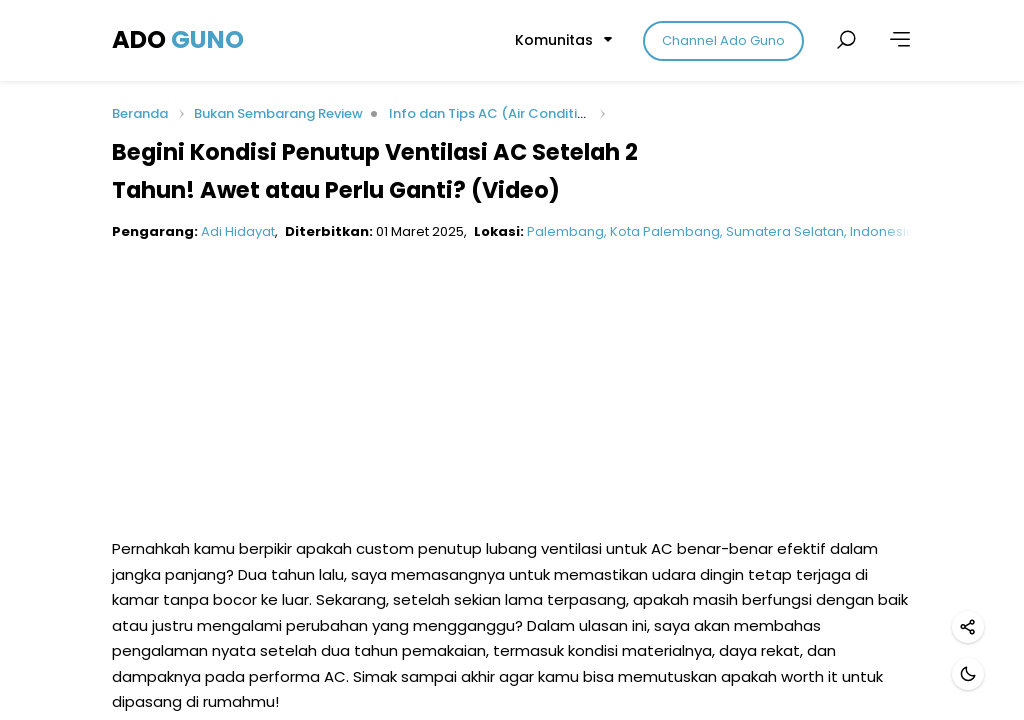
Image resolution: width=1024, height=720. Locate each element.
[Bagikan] (968, 627)
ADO (178, 39)
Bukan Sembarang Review (278, 113)
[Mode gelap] (968, 674)
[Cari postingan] (846, 40)
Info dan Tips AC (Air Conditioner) (501, 113)
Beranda (140, 114)
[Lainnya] (900, 40)
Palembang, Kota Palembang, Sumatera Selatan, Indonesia (721, 231)
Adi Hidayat (238, 231)
